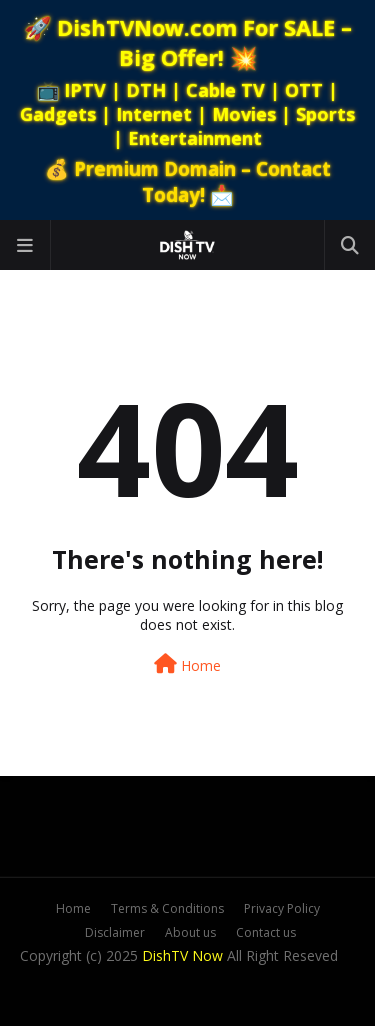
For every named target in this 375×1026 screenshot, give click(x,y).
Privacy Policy (282, 908)
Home (187, 664)
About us (190, 932)
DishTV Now (182, 955)
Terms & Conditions (167, 908)
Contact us (266, 932)
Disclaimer (115, 932)
